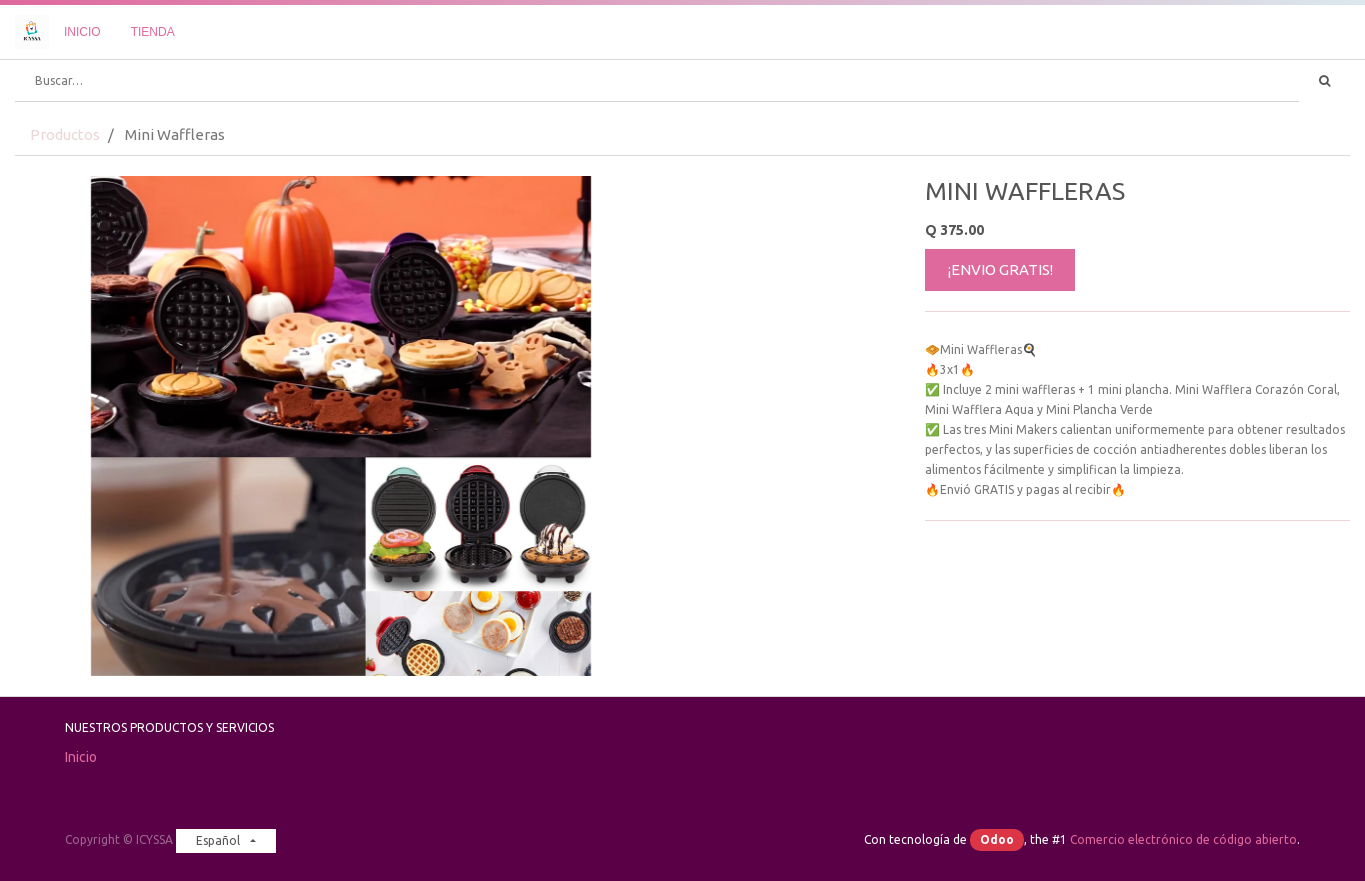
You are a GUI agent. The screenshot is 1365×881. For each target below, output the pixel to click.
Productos (65, 134)
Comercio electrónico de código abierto (1183, 839)
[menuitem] (82, 32)
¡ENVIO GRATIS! (1000, 269)
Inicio (81, 757)
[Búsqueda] (1324, 81)
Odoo (997, 839)
